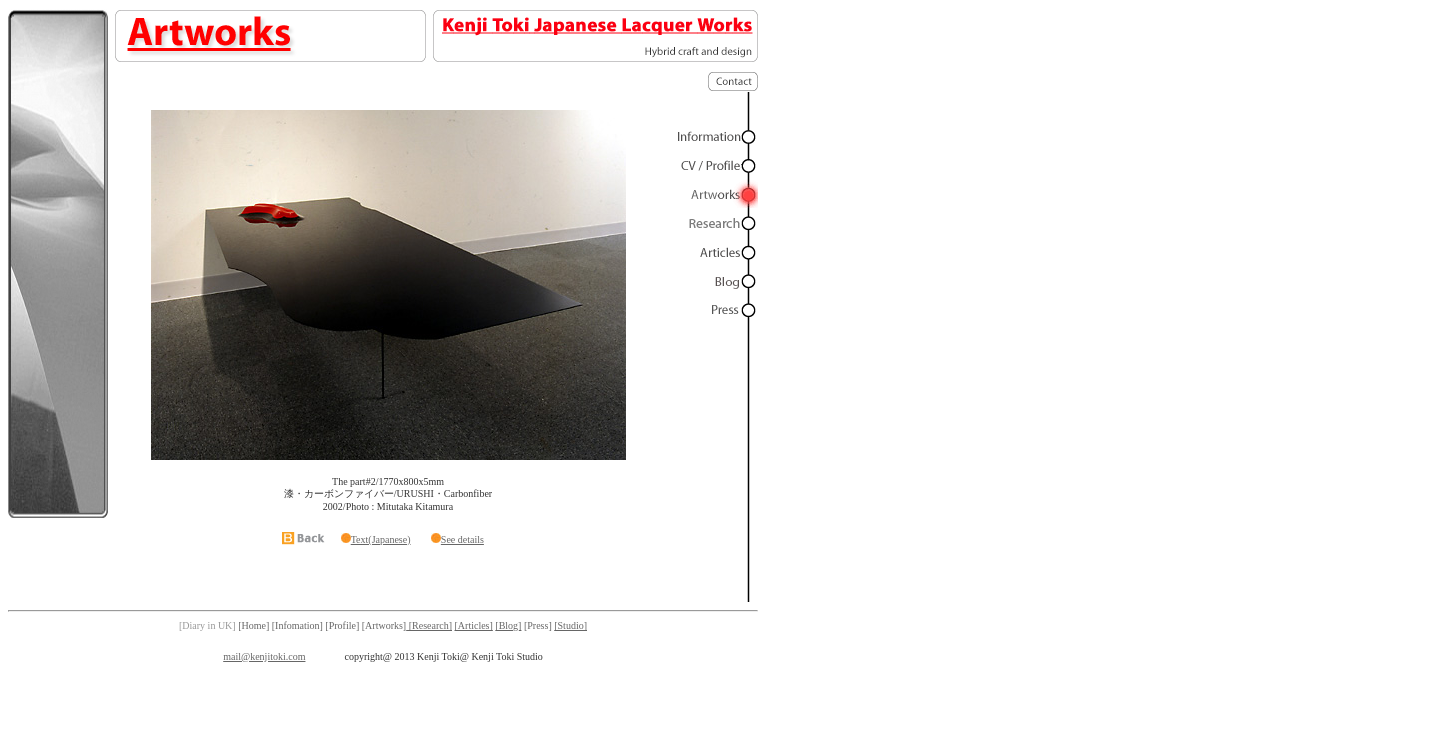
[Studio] (570, 625)
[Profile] (342, 625)
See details (462, 539)
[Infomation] (297, 625)
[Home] (253, 625)
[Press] (538, 625)
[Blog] (508, 625)
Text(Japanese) (381, 539)
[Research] (429, 625)
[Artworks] (384, 625)
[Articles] (474, 625)
